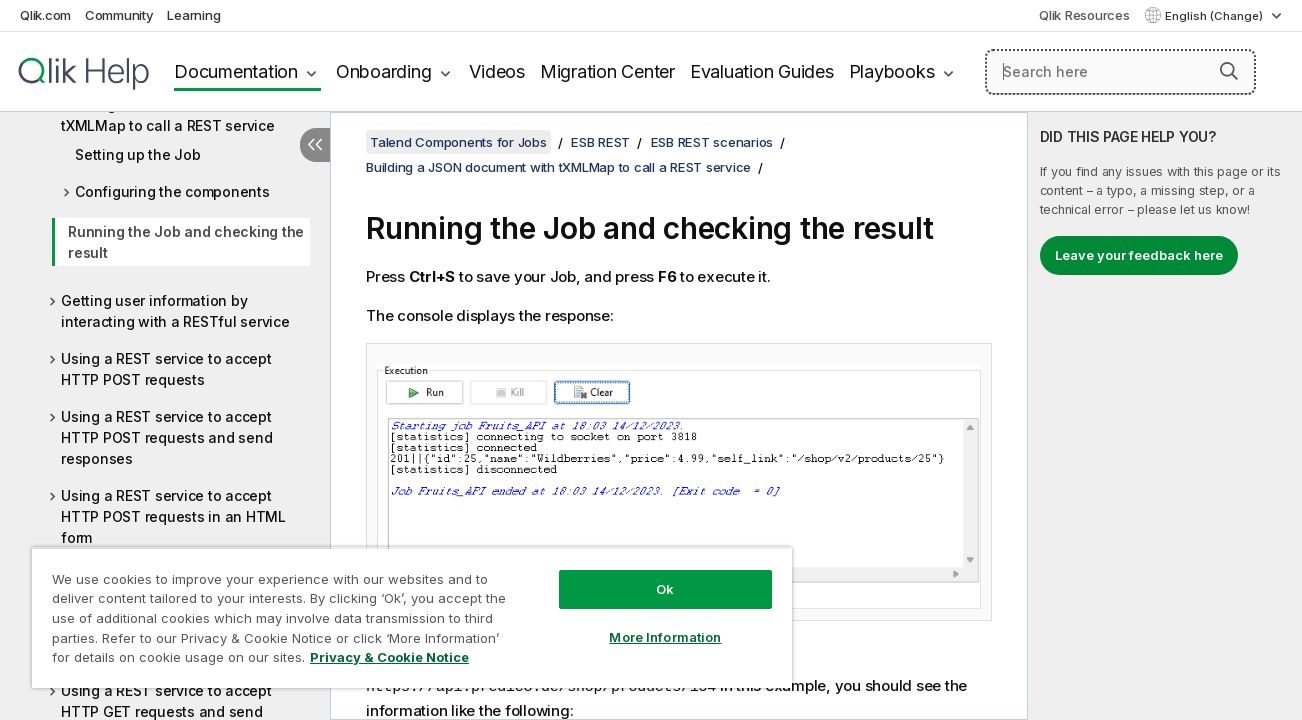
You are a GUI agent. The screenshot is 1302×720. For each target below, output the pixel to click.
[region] (409, 617)
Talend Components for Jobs (458, 142)
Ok (661, 589)
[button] (1229, 71)
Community (119, 15)
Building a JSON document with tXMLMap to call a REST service (168, 115)
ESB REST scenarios (712, 142)
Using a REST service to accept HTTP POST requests (166, 369)
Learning (193, 15)
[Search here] (1120, 72)
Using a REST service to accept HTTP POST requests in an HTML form (173, 516)
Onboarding (384, 71)
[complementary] (1165, 416)
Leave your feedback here (1139, 255)
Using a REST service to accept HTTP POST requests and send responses (166, 437)
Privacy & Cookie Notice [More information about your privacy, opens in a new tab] (389, 657)
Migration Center (607, 71)
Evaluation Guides (762, 71)
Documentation (236, 71)
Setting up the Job (138, 154)
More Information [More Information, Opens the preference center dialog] (661, 637)
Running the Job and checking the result (186, 242)
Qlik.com (45, 15)
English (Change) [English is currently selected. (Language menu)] (1215, 16)
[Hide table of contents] (315, 145)
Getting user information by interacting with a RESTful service (175, 311)
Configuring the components (172, 191)
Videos (497, 71)
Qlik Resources (1084, 15)
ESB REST (600, 142)
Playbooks (892, 71)
